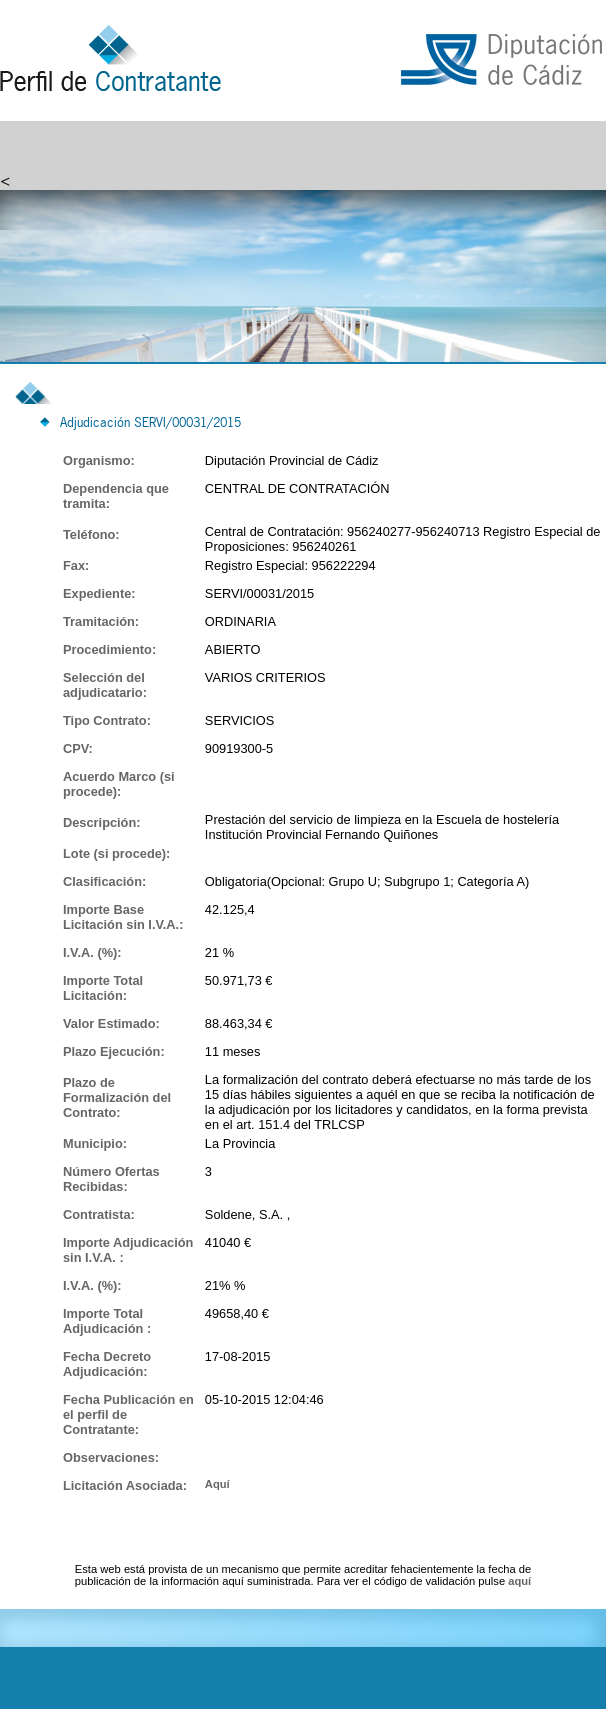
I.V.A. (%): (92, 952)
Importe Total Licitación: (103, 988)
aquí (519, 1581)
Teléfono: (91, 534)
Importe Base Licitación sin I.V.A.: (123, 917)
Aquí (217, 1484)
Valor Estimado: (111, 1023)
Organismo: (99, 460)
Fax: (76, 565)
